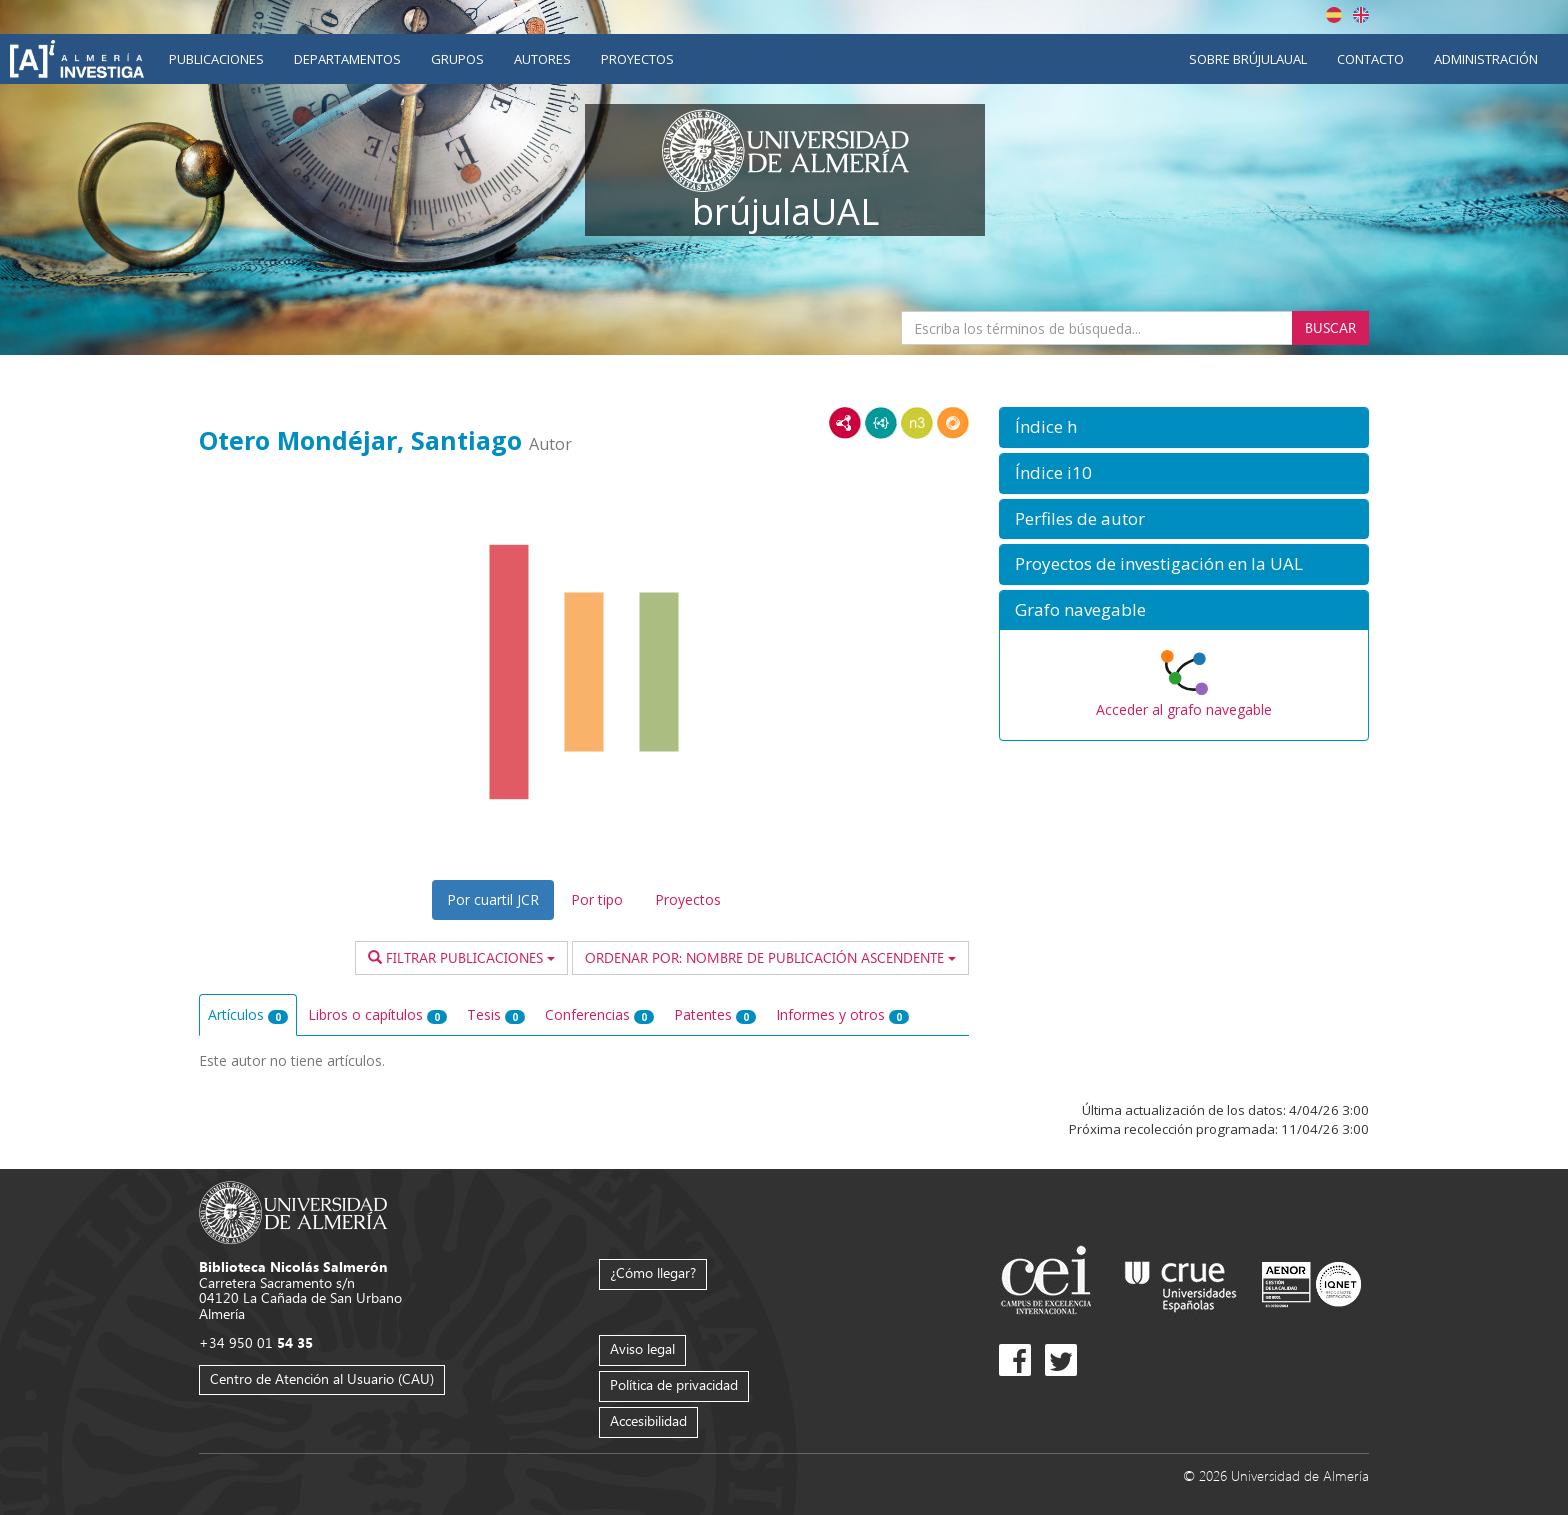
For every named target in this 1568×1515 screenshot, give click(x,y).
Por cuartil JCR (493, 899)
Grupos (457, 59)
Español (1334, 15)
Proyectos (637, 59)
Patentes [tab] (715, 1014)
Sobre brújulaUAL (1248, 59)
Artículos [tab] (248, 1014)
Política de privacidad (674, 1384)
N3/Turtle (917, 423)
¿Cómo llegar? (653, 1272)
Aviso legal (642, 1348)
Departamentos (347, 59)
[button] (1184, 427)
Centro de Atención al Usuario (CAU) (322, 1378)
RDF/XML (845, 423)
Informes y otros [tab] (842, 1014)
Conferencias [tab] (599, 1014)
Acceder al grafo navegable (1184, 709)
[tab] (1184, 427)
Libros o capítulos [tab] (377, 1014)
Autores (542, 59)
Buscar (1330, 327)
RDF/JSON (953, 423)
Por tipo (597, 899)
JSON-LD (881, 423)
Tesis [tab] (496, 1014)
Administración (1486, 59)
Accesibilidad (648, 1420)
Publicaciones (216, 59)
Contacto (1370, 59)
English (1361, 15)
